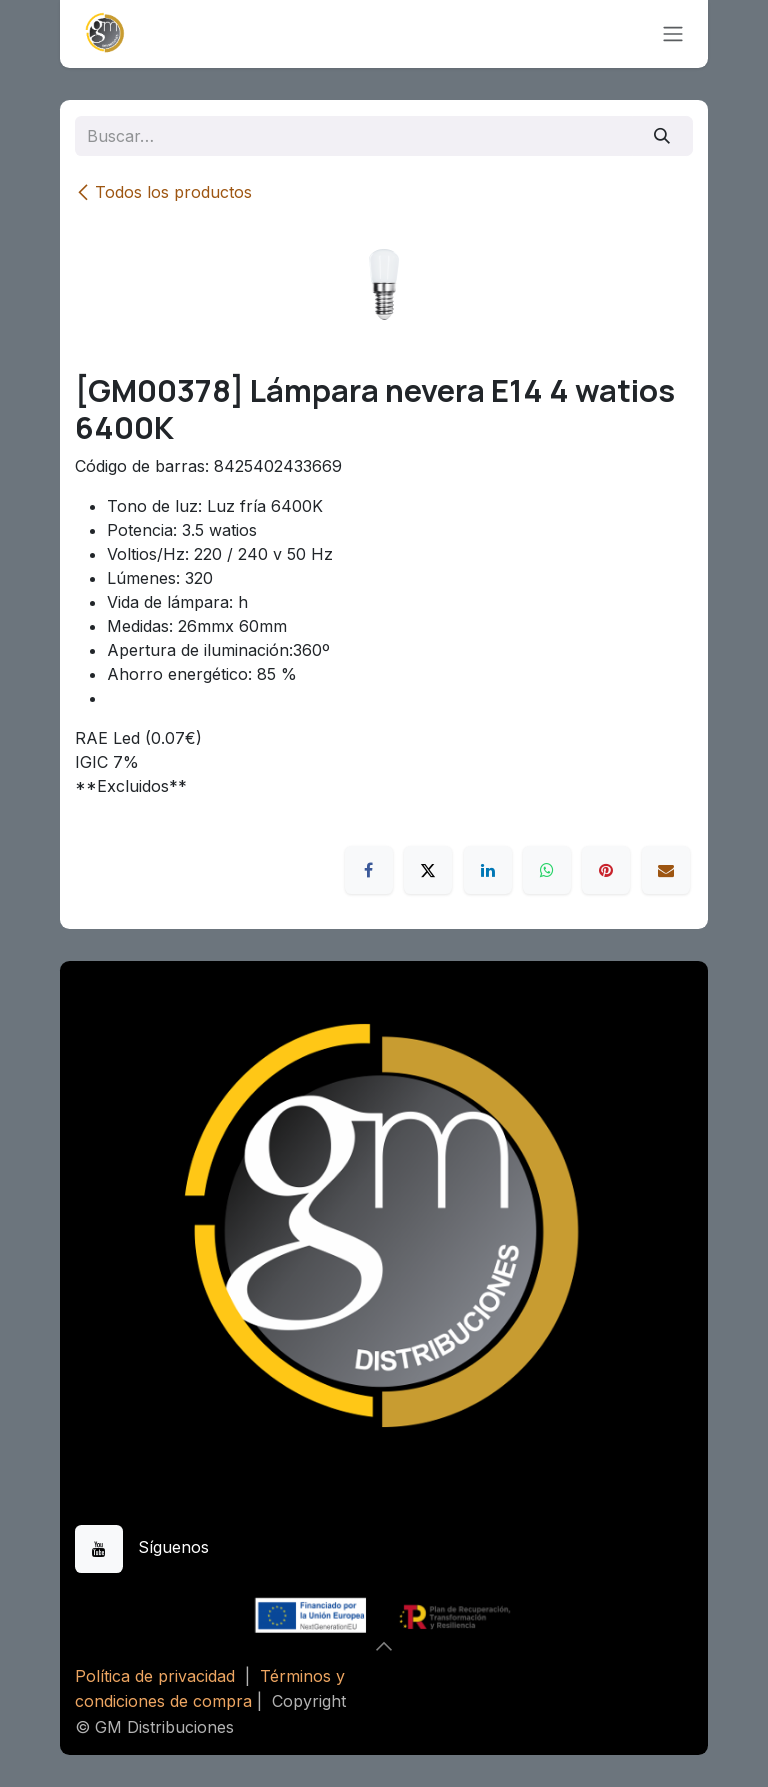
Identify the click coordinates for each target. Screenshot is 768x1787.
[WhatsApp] (547, 870)
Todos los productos (163, 192)
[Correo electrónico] (666, 870)
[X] (428, 870)
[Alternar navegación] (673, 34)
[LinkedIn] (488, 870)
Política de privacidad (155, 1676)
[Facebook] (369, 870)
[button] (384, 1646)
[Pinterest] (606, 870)
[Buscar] (662, 136)
